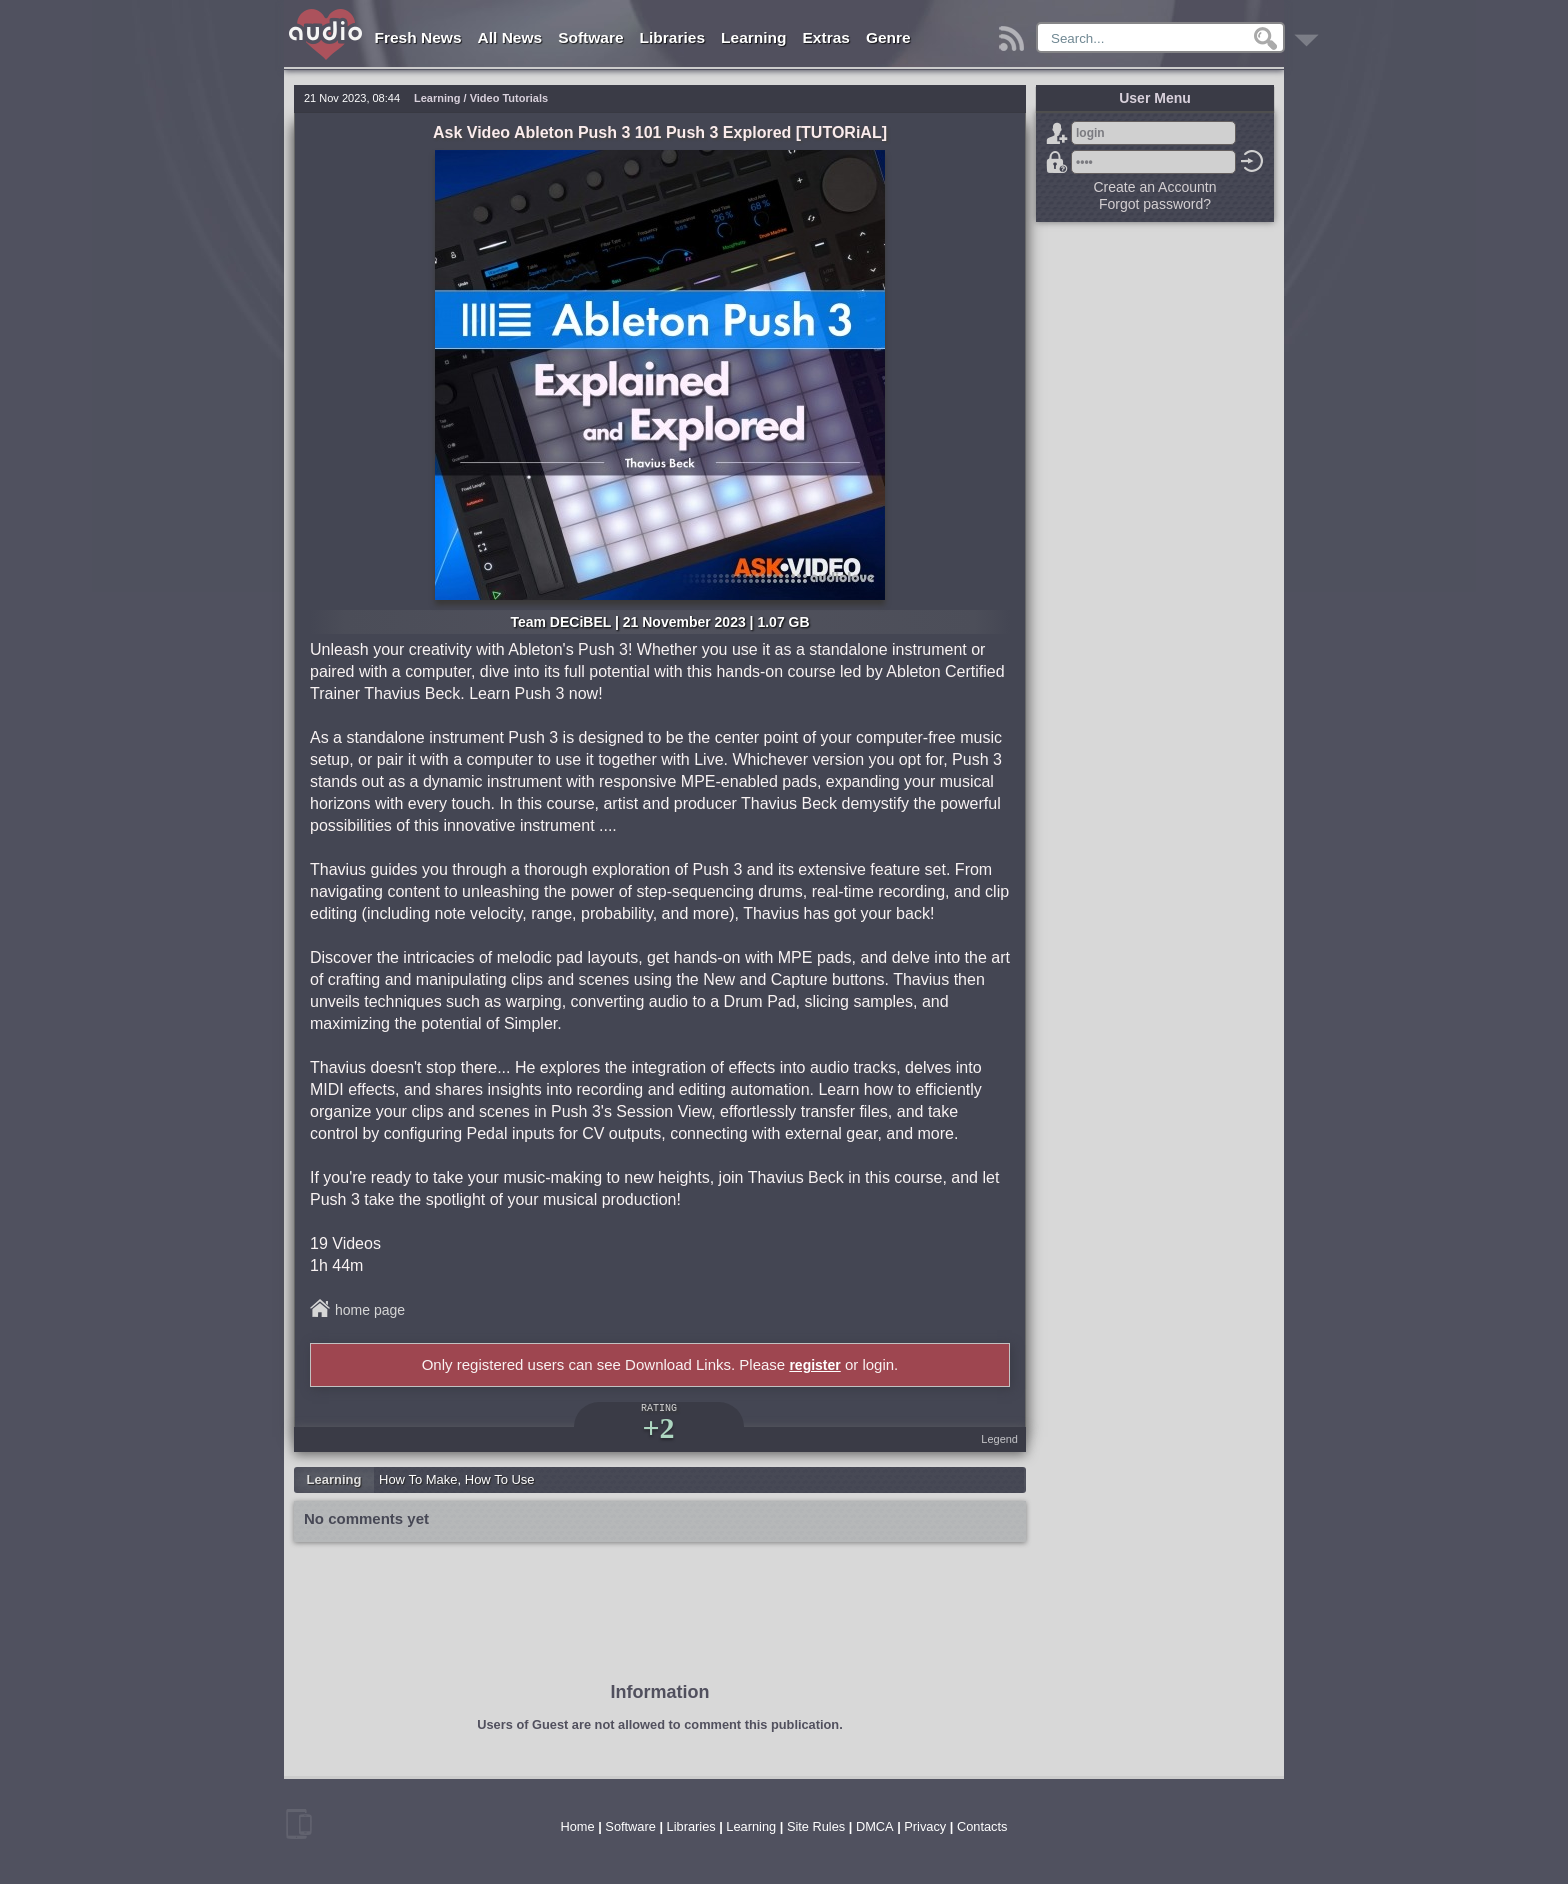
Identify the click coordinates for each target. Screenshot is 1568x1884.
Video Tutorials (509, 98)
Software (590, 37)
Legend (999, 1439)
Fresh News (418, 37)
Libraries (672, 37)
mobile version (299, 1824)
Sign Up (1057, 133)
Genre (888, 37)
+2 (658, 1427)
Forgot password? (1057, 162)
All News (510, 37)
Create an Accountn (1155, 187)
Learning (753, 37)
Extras (826, 37)
